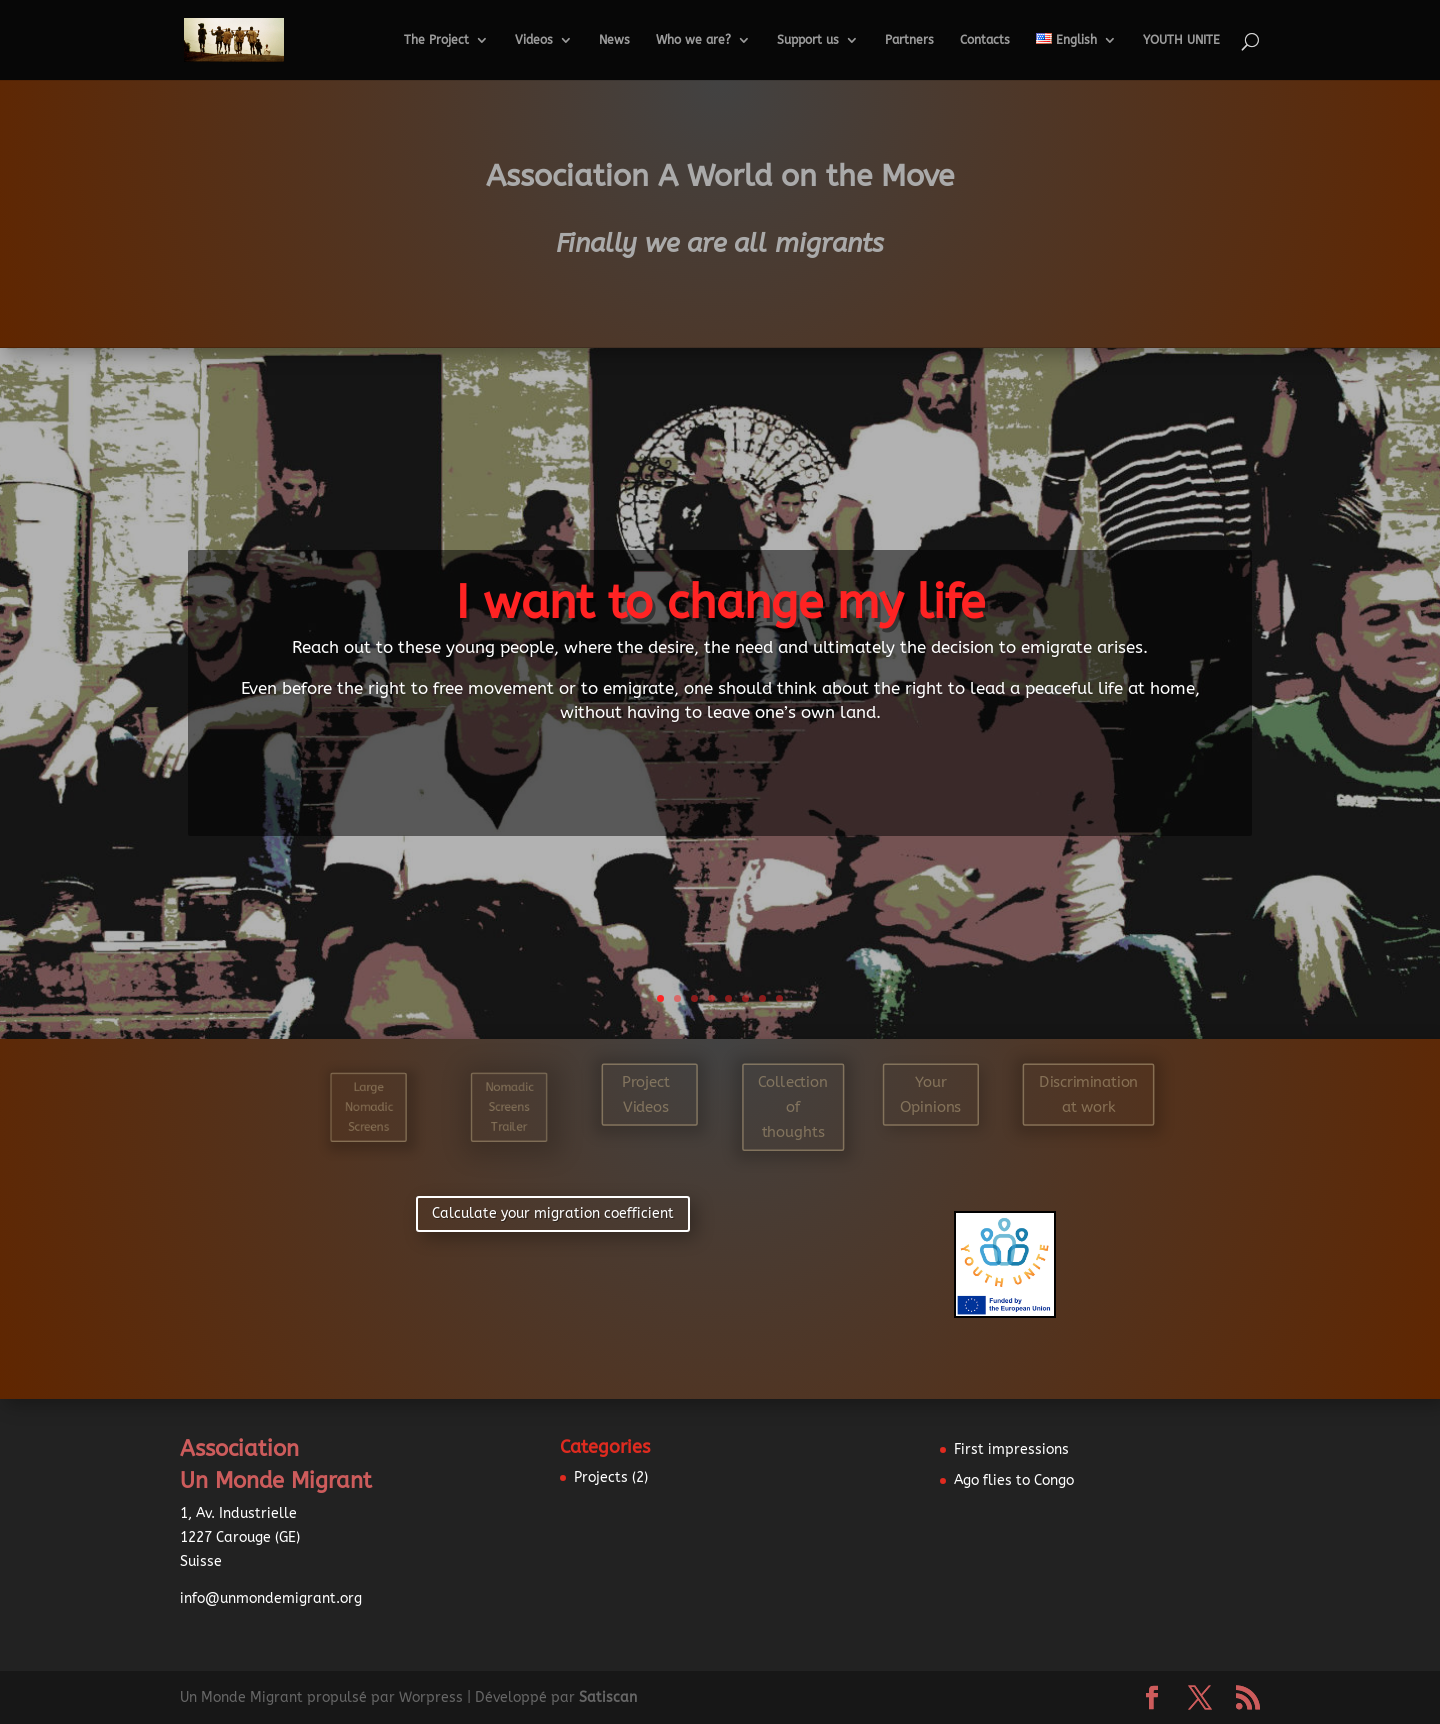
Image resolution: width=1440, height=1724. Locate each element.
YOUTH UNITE (1181, 40)
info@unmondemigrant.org (271, 1598)
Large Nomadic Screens (368, 1107)
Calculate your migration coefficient (553, 1213)
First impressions (1011, 1449)
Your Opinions (930, 1094)
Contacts (985, 40)
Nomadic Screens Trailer (509, 1107)
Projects (601, 1477)
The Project (436, 40)
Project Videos (645, 1094)
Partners (909, 40)
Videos (534, 40)
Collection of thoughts (793, 1106)
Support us (808, 40)
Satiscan (608, 1697)
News (614, 40)
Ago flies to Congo (1014, 1480)
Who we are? (693, 40)
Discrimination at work (1088, 1094)
